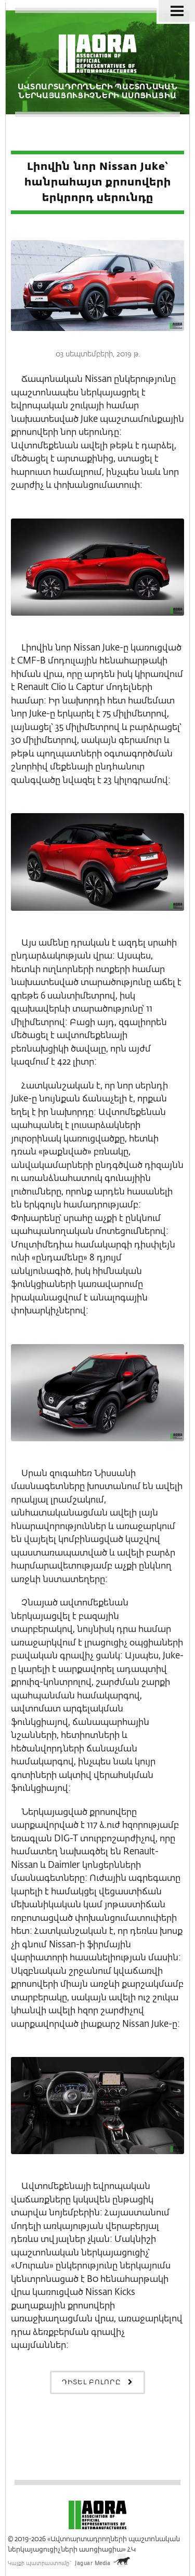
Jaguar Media (92, 2563)
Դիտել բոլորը (97, 2382)
